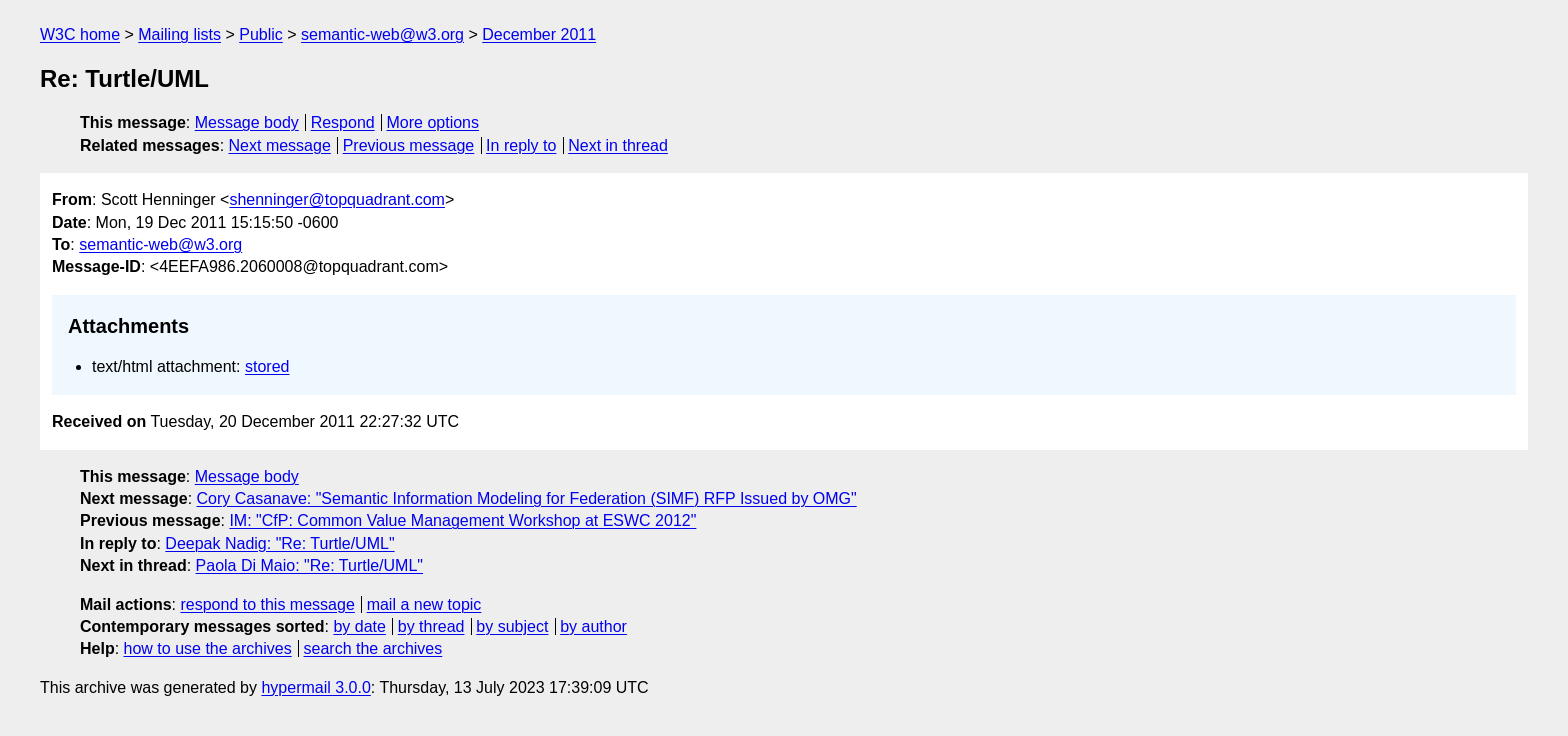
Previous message (409, 145)
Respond (343, 122)
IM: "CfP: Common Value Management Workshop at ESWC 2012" (462, 520)
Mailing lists (179, 34)
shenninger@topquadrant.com (337, 199)
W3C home (80, 34)
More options (433, 122)
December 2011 (539, 34)
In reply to (521, 145)
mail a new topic (424, 604)
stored (267, 366)
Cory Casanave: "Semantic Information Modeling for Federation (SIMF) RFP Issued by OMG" (527, 498)
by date (359, 626)
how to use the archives (208, 648)
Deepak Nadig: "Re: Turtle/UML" (279, 543)
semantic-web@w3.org (382, 34)
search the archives (373, 648)
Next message (280, 145)
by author (593, 626)
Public (261, 34)
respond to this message (267, 604)
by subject (512, 626)
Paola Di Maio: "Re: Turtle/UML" (309, 565)
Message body (247, 122)
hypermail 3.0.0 (315, 687)
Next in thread (618, 145)
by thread (431, 626)
